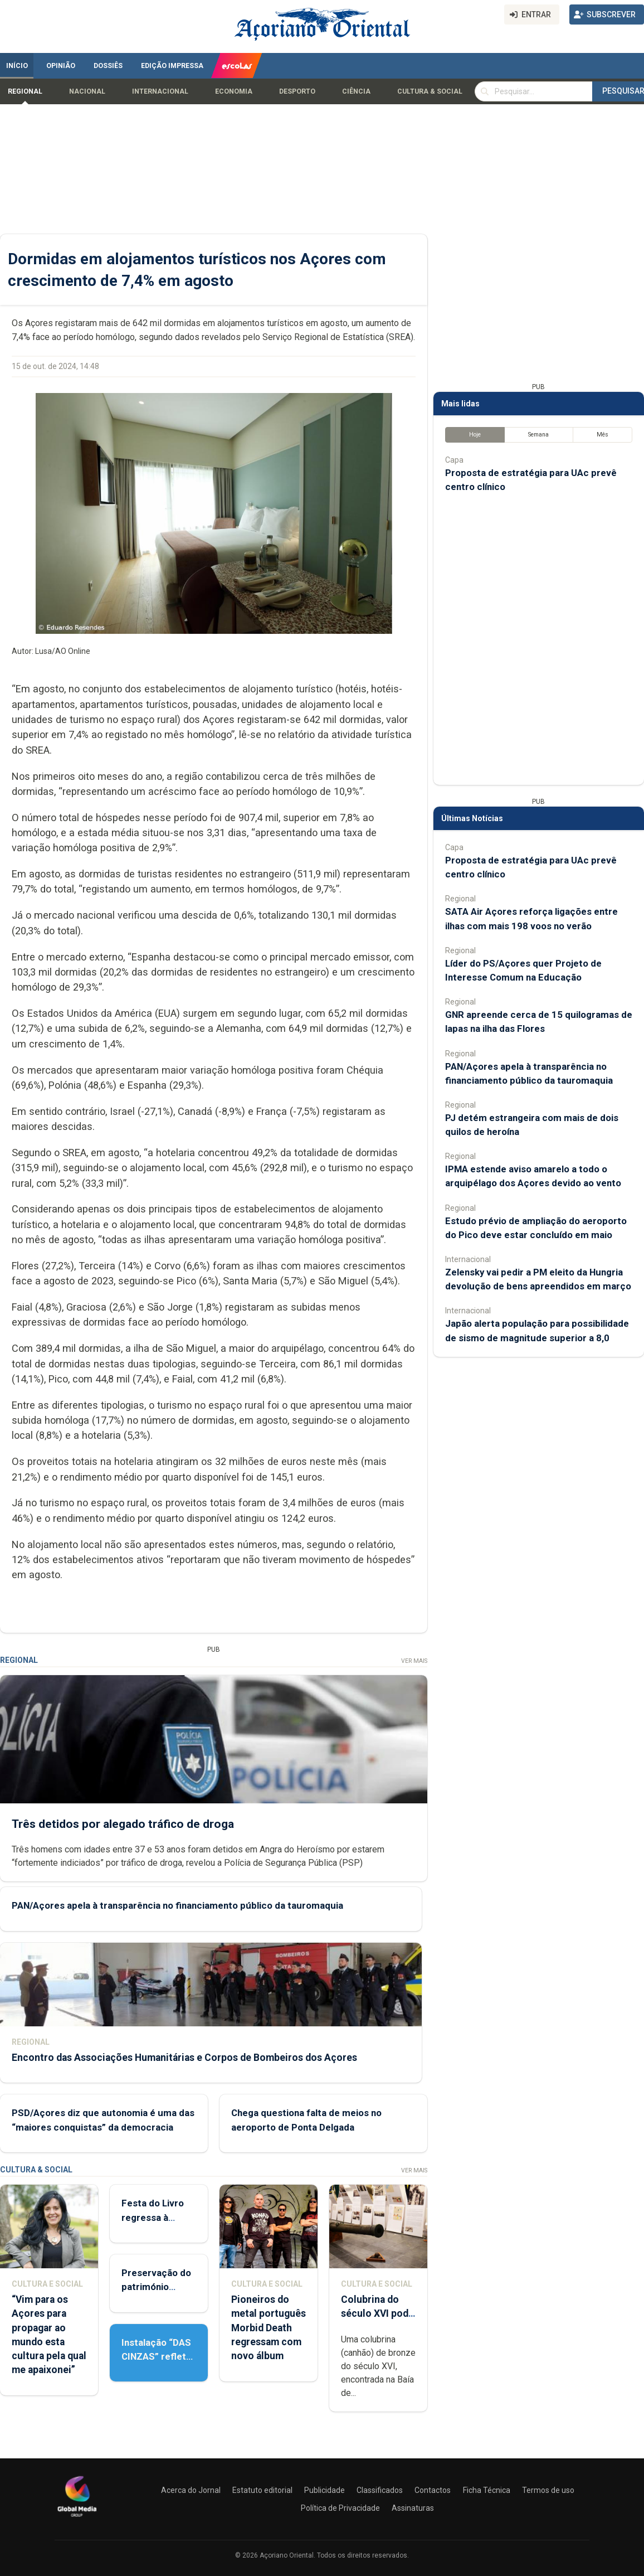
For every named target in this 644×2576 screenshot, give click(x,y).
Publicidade (324, 2490)
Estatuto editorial (262, 2490)
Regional (25, 91)
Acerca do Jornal (191, 2490)
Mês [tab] (602, 434)
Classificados (380, 2490)
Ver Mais (414, 1661)
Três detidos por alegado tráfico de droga (123, 1824)
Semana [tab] (538, 434)
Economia (233, 91)
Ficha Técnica (486, 2490)
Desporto (297, 91)
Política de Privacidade (340, 2508)
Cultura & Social (429, 91)
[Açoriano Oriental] (77, 2518)
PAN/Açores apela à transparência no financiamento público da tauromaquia (177, 1906)
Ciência (356, 91)
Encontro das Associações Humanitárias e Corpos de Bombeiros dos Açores (184, 2057)
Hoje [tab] (475, 434)
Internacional (160, 91)
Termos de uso (548, 2490)
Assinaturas (413, 2508)
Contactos (432, 2490)
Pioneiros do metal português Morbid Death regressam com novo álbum (268, 2327)
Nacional (87, 91)
